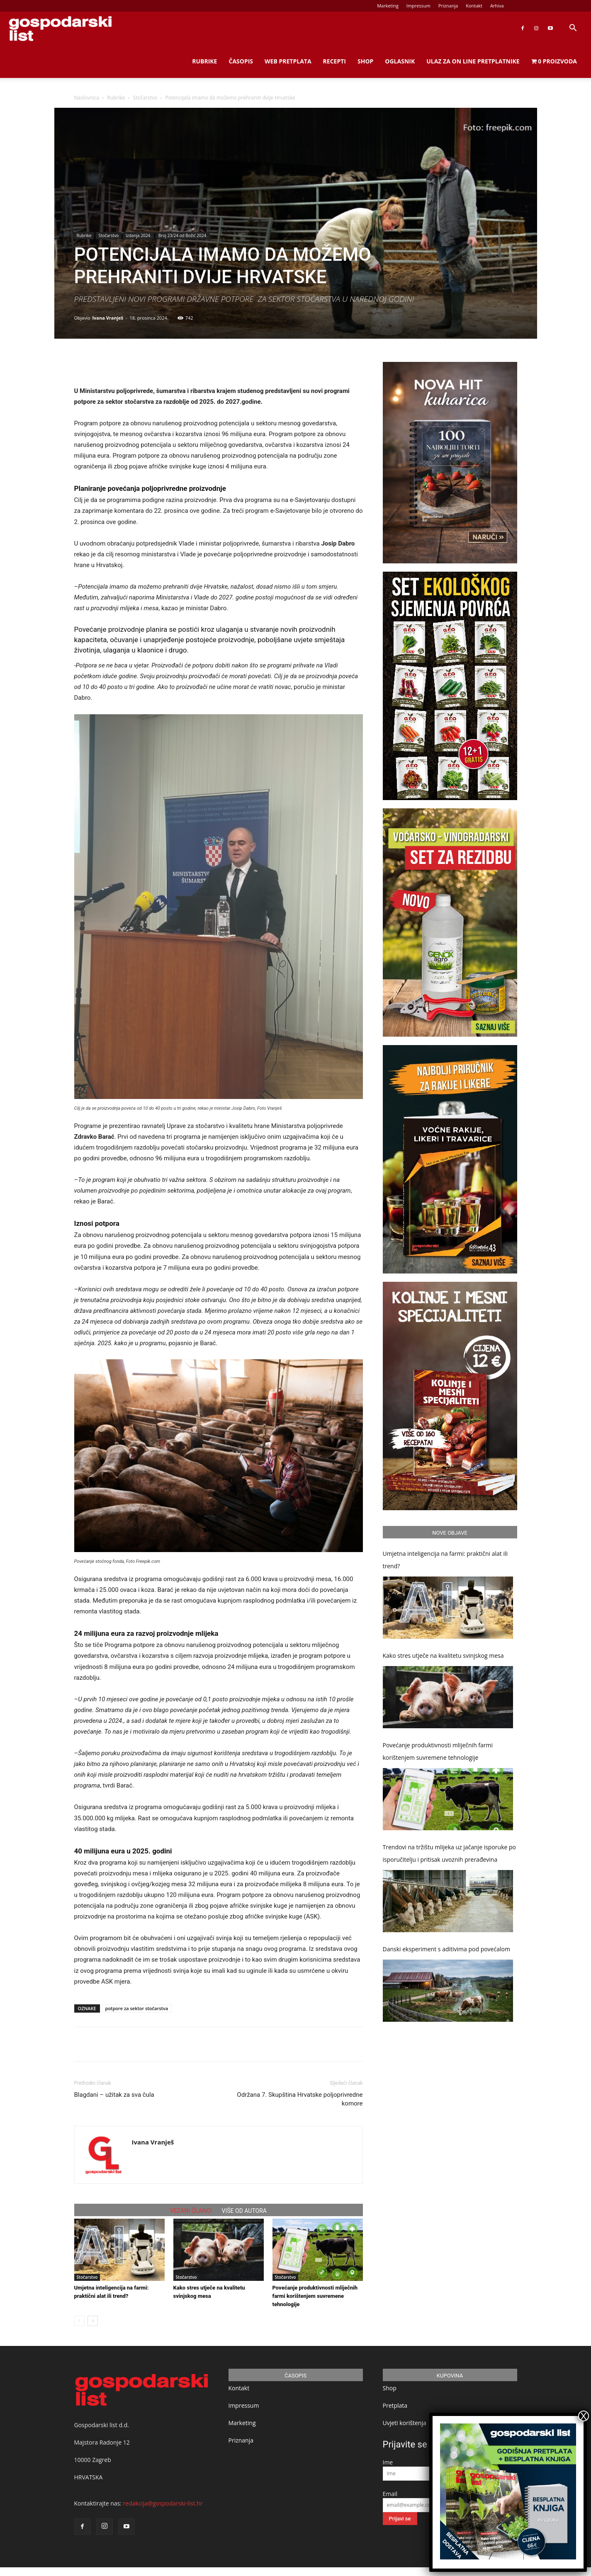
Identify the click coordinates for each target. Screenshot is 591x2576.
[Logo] (60, 28)
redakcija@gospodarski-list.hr (163, 2503)
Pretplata (395, 2405)
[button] (573, 29)
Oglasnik (400, 61)
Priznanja (448, 5)
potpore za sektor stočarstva (136, 2008)
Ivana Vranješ (107, 318)
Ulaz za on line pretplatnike (472, 61)
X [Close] (583, 2416)
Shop (365, 61)
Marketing (388, 5)
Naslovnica (86, 97)
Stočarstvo (145, 97)
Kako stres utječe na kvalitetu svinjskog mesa (443, 1655)
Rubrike (204, 61)
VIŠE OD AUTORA (244, 2210)
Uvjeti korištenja (404, 2423)
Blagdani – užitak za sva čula (114, 2094)
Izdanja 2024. (138, 235)
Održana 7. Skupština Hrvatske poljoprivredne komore (299, 2099)
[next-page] (93, 2321)
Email (390, 2494)
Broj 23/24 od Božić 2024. (182, 235)
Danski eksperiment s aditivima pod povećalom (446, 1949)
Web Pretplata (288, 61)
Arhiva (497, 5)
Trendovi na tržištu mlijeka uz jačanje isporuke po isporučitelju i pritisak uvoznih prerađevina (449, 1853)
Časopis (241, 61)
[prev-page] (79, 2321)
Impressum (418, 5)
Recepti (334, 61)
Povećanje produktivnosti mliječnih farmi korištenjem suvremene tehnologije (315, 2296)
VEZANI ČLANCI (191, 2210)
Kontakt (474, 5)
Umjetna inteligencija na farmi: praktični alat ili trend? (445, 1560)
